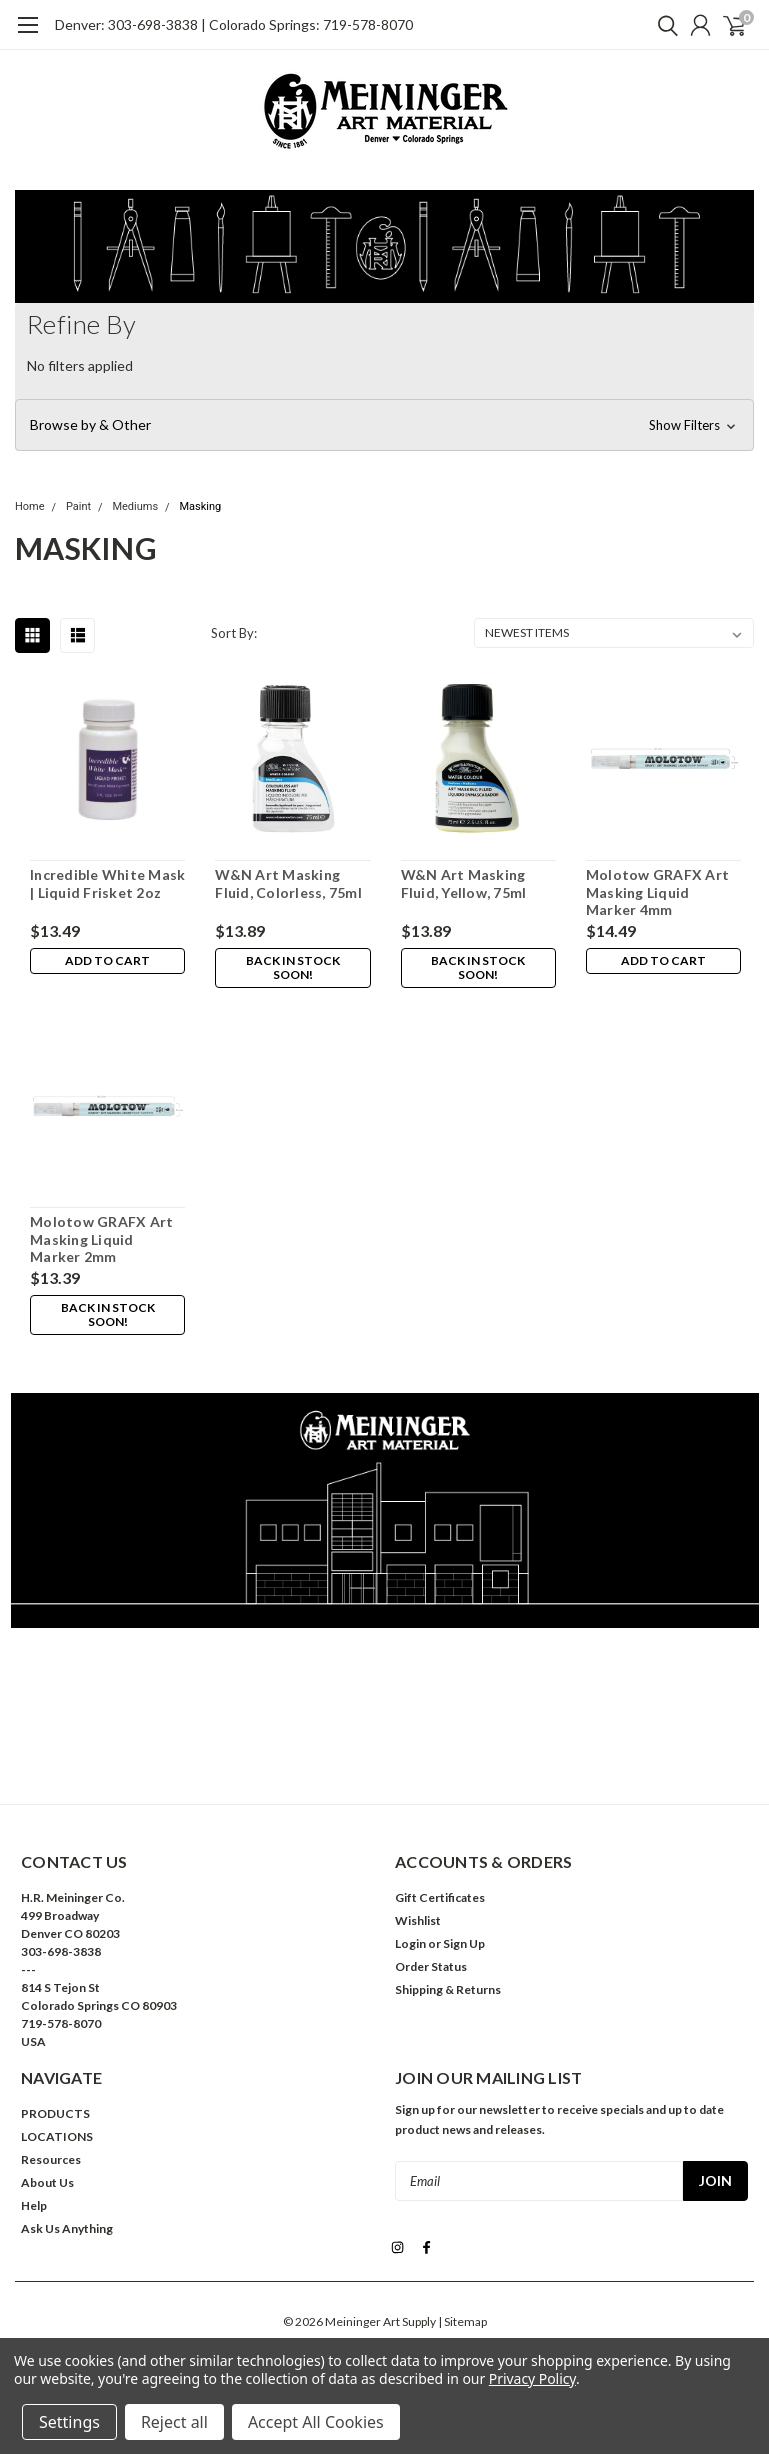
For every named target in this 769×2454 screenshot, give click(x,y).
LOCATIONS (57, 2136)
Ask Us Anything (67, 2228)
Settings (69, 2422)
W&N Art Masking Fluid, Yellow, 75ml (464, 883)
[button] (384, 425)
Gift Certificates (440, 1897)
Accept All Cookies (316, 2422)
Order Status (431, 1966)
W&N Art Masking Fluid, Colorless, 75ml (288, 883)
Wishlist (418, 1920)
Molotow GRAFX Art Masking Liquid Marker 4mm (657, 892)
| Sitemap (462, 2319)
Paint (78, 506)
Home (30, 506)
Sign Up (464, 1943)
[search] (663, 25)
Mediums (135, 506)
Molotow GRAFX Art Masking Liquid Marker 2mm (101, 1239)
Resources (51, 2159)
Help (34, 2205)
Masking (200, 506)
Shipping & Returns (448, 1989)
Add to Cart (107, 960)
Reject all (174, 2422)
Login (410, 1943)
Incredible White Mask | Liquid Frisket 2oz (107, 883)
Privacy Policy (532, 2378)
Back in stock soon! (293, 967)
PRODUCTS (55, 2113)
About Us (47, 2182)
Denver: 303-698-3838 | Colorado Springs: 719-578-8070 (234, 24)
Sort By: (234, 633)
